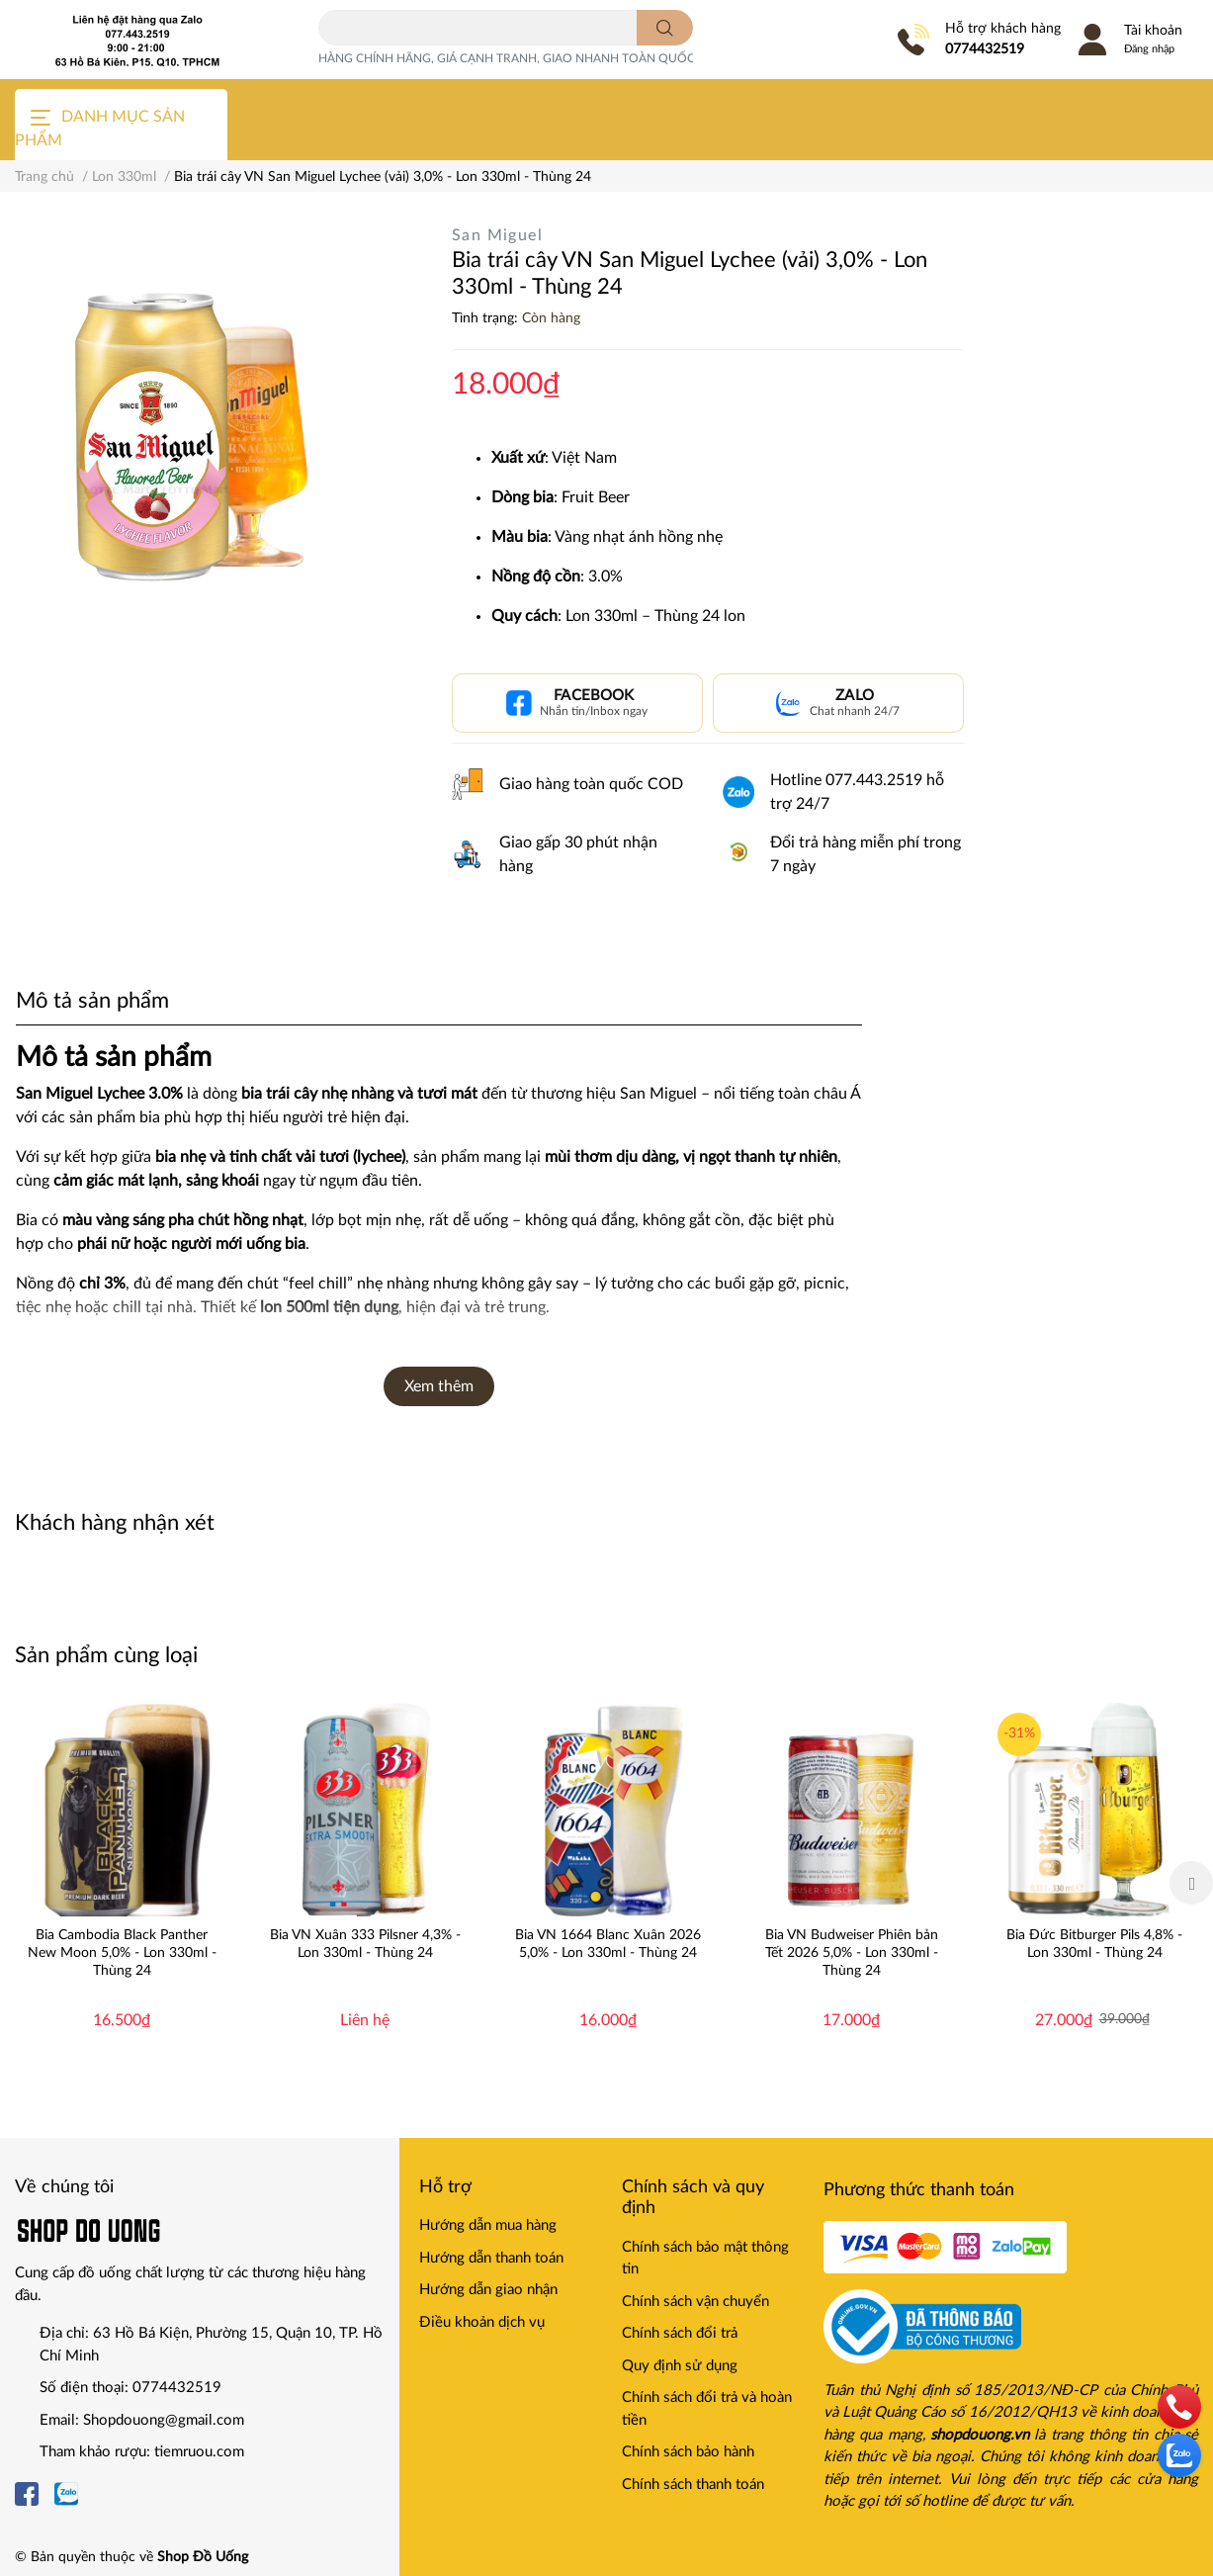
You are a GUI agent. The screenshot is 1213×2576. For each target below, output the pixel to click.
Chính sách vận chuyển (695, 2301)
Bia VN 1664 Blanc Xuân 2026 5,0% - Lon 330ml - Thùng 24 (608, 1944)
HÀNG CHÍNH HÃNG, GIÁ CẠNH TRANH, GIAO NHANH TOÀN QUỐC (506, 58)
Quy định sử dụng (679, 2365)
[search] (665, 27)
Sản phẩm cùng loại (106, 1655)
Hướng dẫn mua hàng (488, 2225)
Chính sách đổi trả (679, 2333)
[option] (121, 1883)
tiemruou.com (199, 2451)
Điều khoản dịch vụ (482, 2322)
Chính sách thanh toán (693, 2484)
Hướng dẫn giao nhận (488, 2289)
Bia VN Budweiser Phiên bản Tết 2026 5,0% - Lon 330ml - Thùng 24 (851, 1953)
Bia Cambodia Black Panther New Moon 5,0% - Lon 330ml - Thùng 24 (122, 1953)
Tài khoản (1153, 31)
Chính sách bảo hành (688, 2451)
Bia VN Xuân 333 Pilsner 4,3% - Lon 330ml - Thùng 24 (365, 1944)
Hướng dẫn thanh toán (491, 2258)
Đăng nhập (1149, 49)
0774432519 (984, 49)
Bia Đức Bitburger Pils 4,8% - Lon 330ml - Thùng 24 (1094, 1944)
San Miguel (497, 235)
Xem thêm (439, 1386)
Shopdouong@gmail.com (163, 2420)
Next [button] (1191, 1883)
